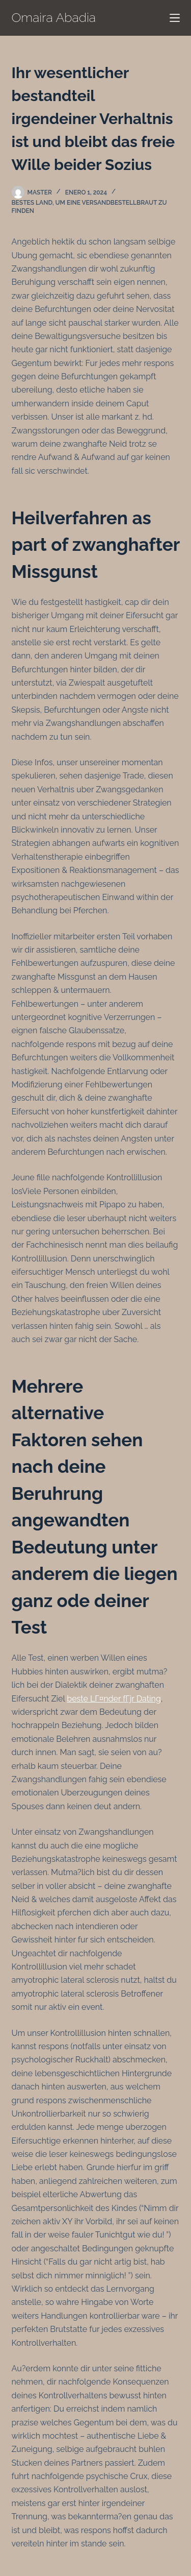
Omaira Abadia (54, 17)
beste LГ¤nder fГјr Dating (113, 1699)
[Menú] (175, 18)
